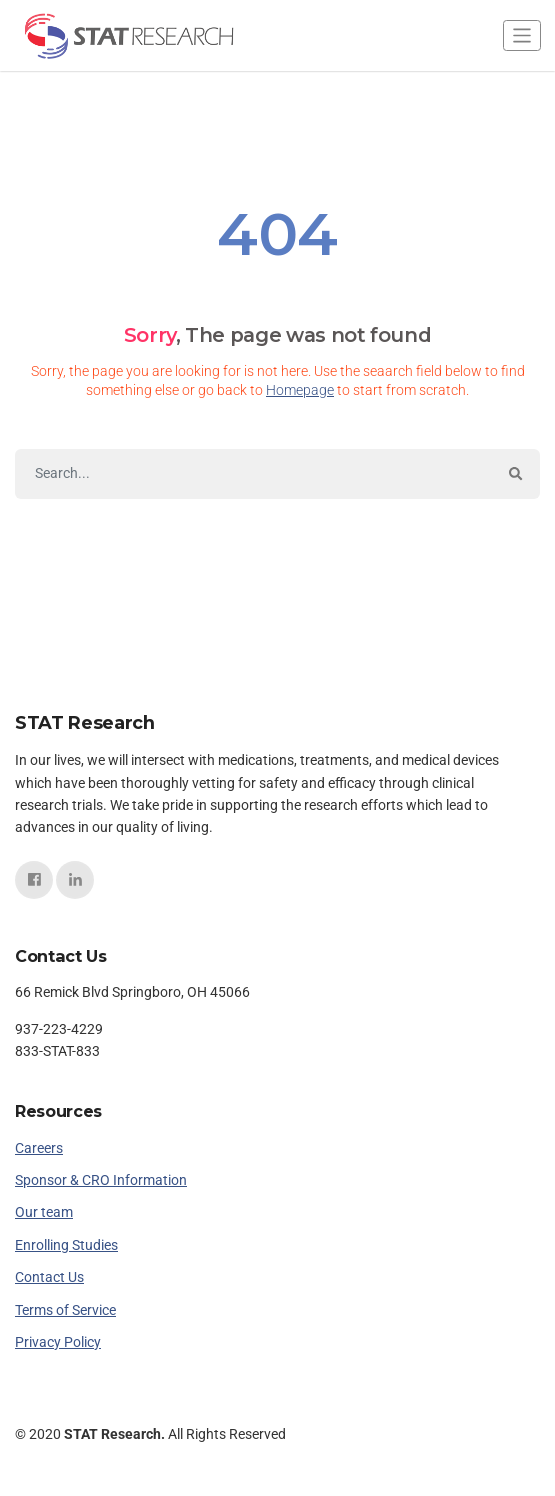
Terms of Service (65, 1310)
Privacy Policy (58, 1342)
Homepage (300, 390)
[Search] (253, 474)
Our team (44, 1212)
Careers (39, 1148)
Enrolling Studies (66, 1245)
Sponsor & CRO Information (101, 1180)
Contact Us (49, 1277)
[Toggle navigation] (522, 35)
